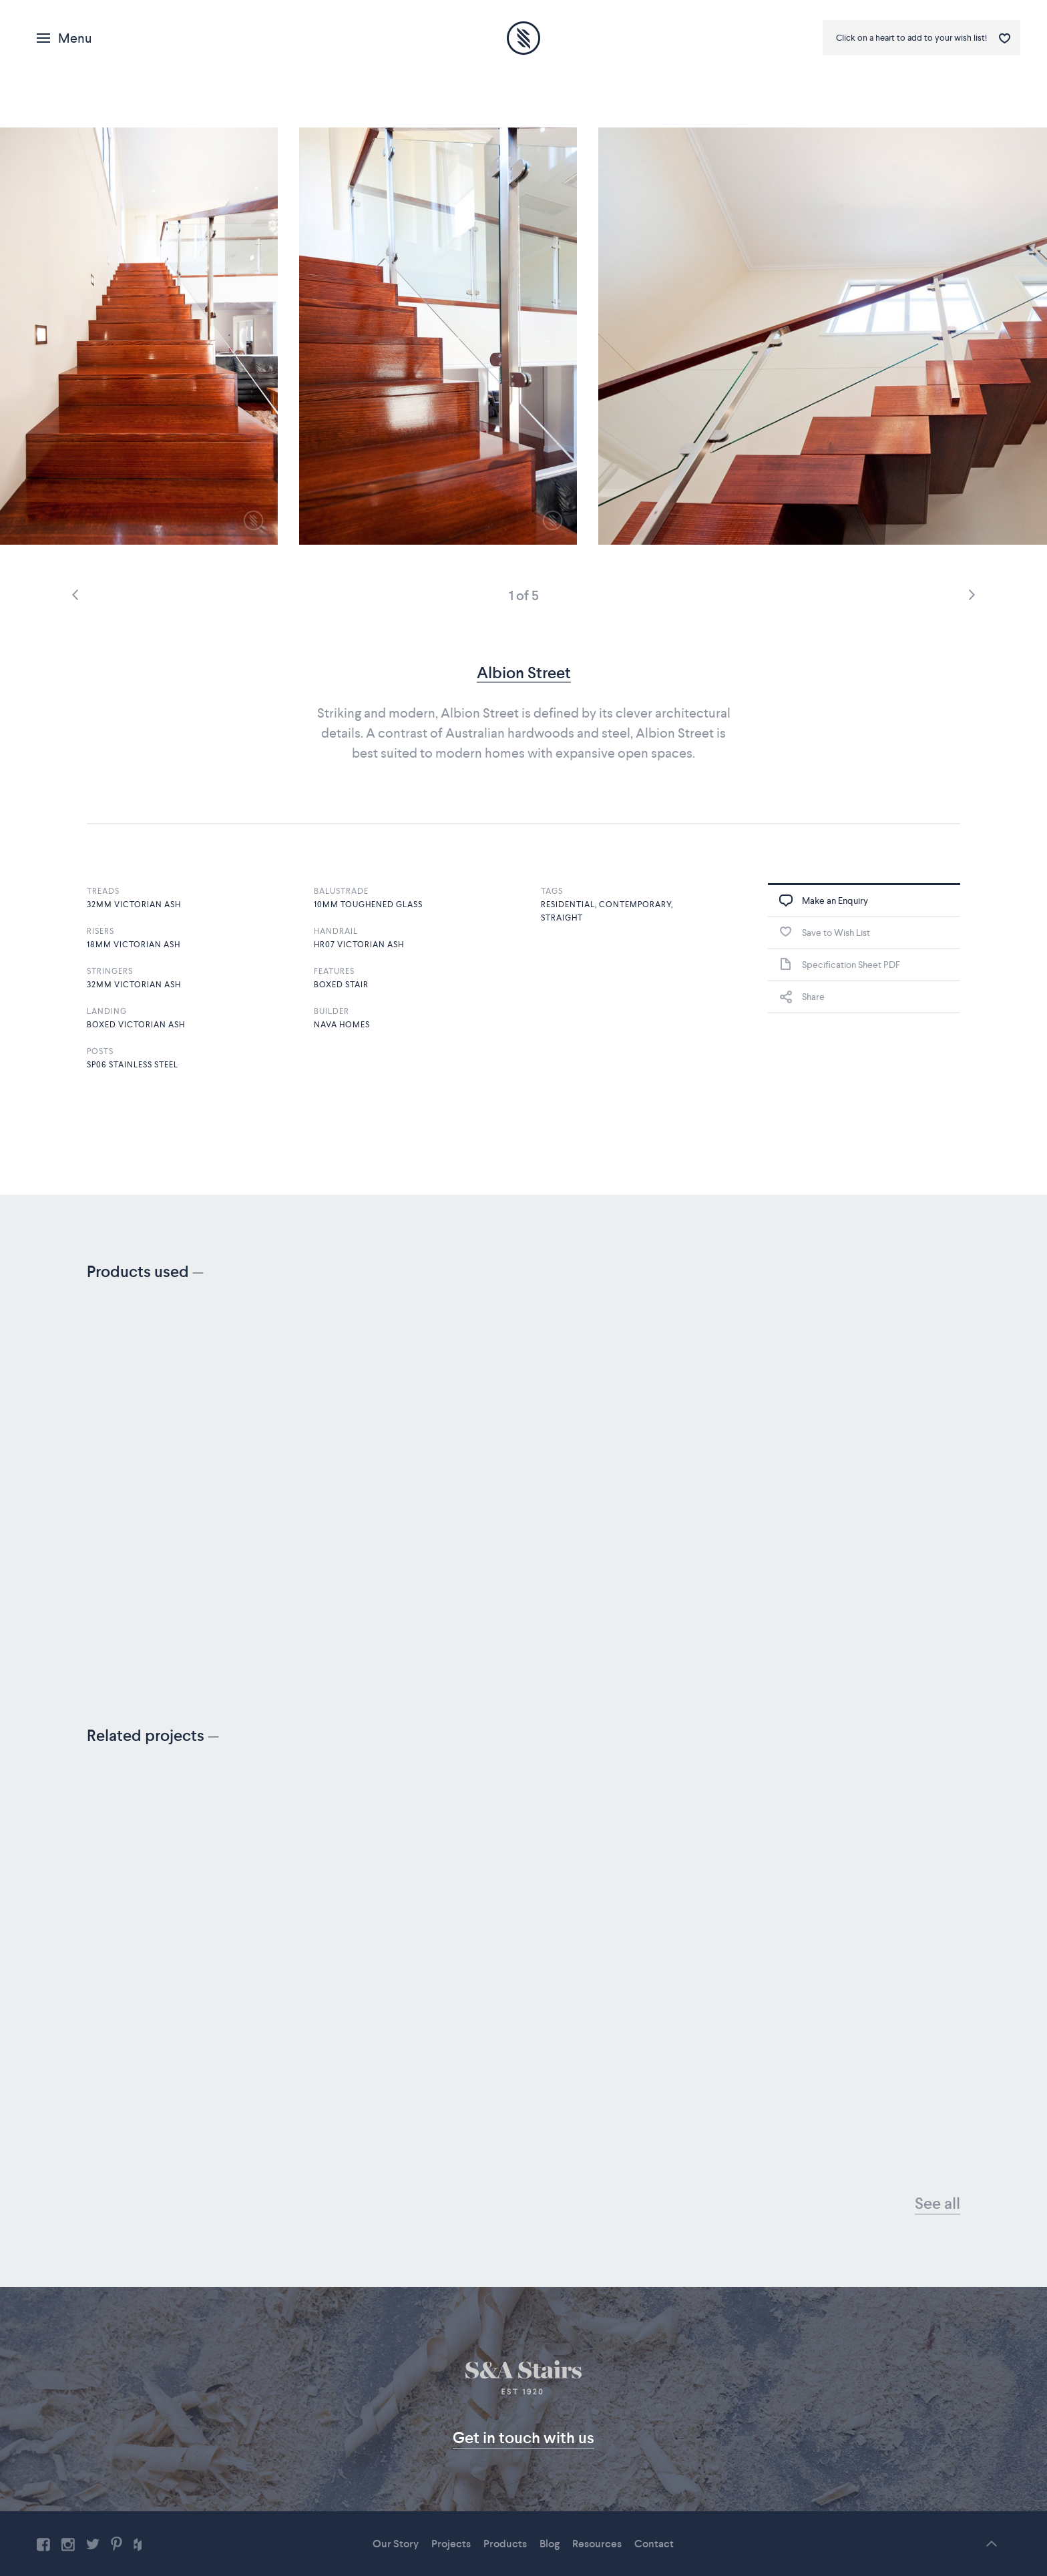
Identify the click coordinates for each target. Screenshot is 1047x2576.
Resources (597, 2544)
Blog (550, 2544)
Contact (654, 2544)
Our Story (396, 2544)
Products (505, 2544)
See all (937, 2203)
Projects (451, 2544)
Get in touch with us (523, 2437)
